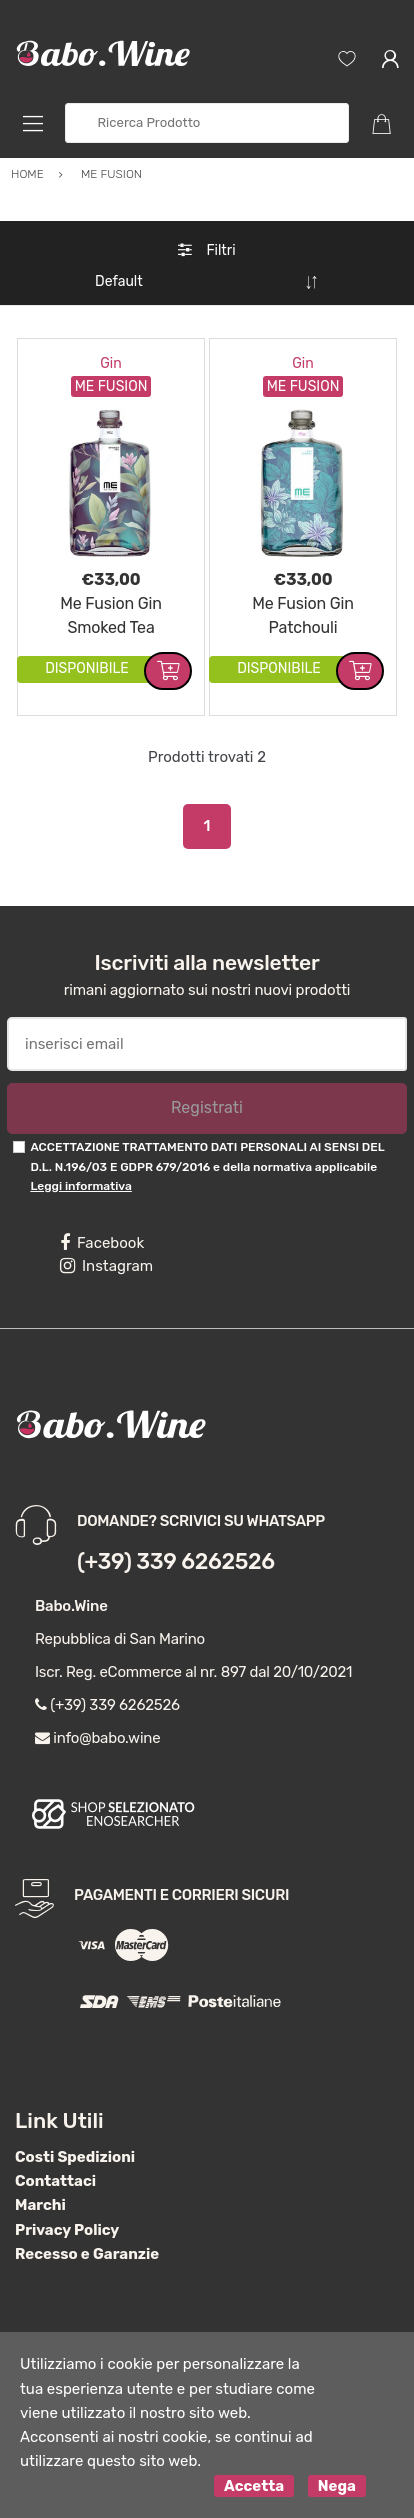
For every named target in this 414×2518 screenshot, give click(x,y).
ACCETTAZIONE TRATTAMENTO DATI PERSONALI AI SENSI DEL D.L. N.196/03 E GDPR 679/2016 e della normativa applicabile (207, 1166)
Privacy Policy (67, 2230)
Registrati (207, 1107)
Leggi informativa (80, 1186)
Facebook (102, 1243)
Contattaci (55, 2181)
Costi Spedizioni (75, 2157)
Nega (337, 2486)
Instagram (106, 1266)
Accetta (254, 2486)
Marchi (40, 2205)
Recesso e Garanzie (87, 2254)
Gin (110, 363)
